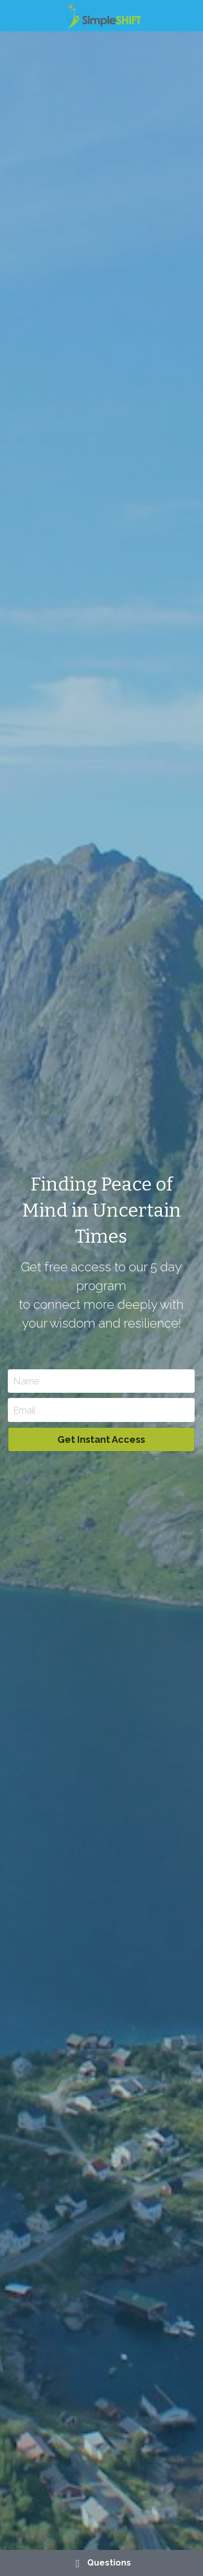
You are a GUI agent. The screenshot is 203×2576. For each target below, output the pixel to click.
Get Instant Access (101, 1439)
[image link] (101, 14)
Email (24, 1410)
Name (26, 1381)
